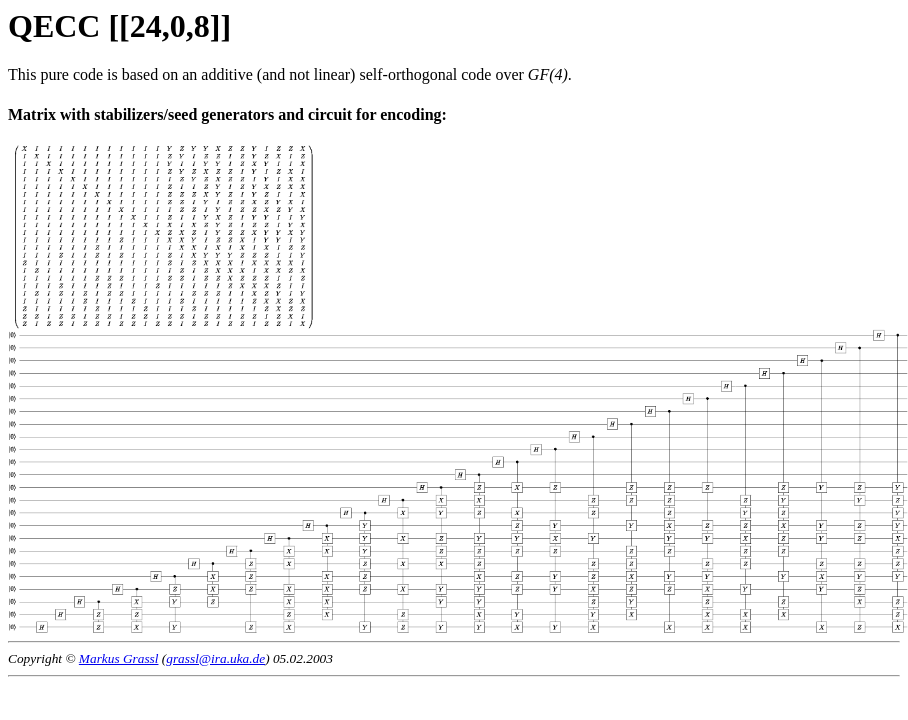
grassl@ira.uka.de (215, 658)
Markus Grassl (119, 658)
